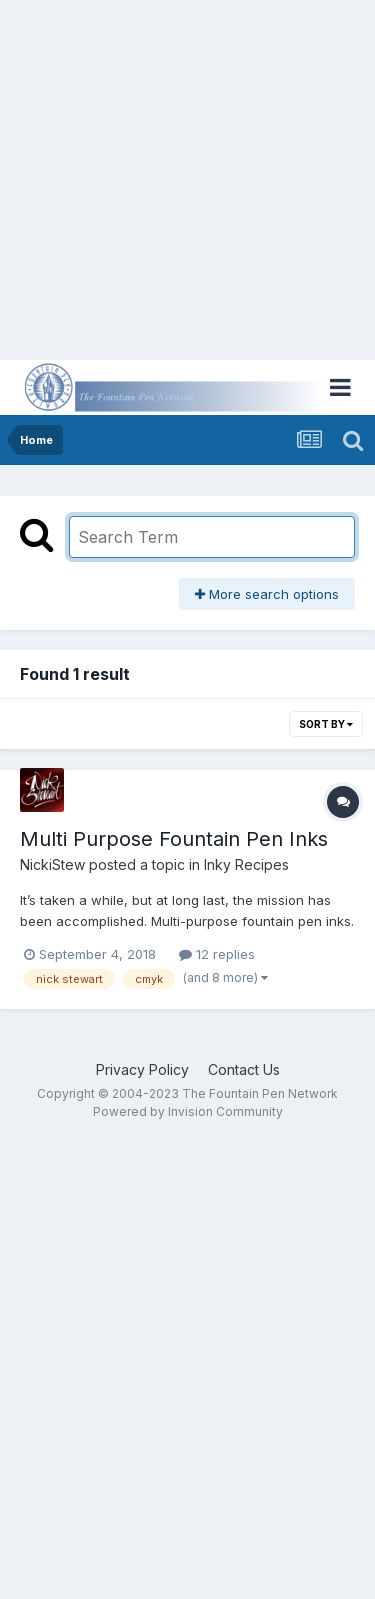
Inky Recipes (246, 864)
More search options (267, 594)
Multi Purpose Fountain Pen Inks (174, 839)
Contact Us (244, 1069)
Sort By (326, 724)
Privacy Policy (142, 1069)
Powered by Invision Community (188, 1111)
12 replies (217, 954)
